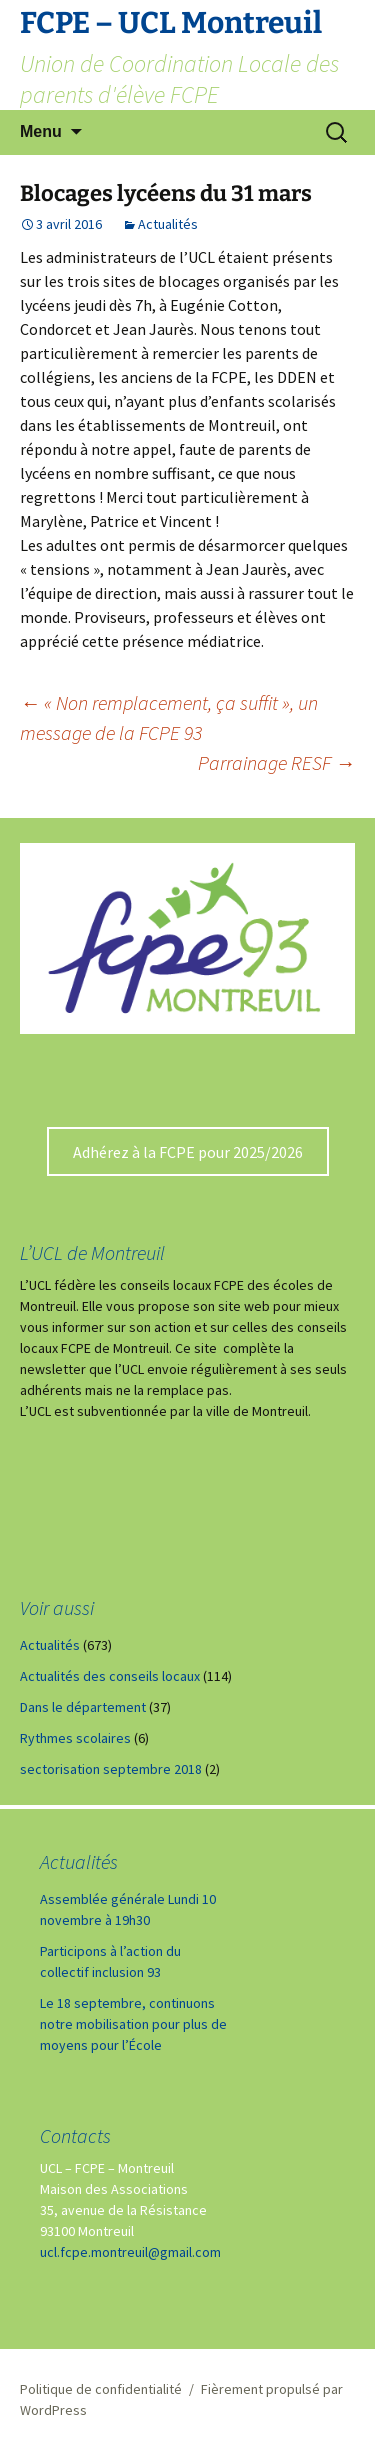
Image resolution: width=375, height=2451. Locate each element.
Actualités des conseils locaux (110, 1676)
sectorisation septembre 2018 (111, 1769)
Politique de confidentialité (101, 2389)
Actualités (168, 224)
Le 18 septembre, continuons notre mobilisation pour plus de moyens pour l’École (133, 2024)
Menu (41, 131)
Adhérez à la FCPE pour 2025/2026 (188, 1152)
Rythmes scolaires (75, 1738)
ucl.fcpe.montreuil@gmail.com (130, 2252)
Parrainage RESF (276, 762)
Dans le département (83, 1707)
